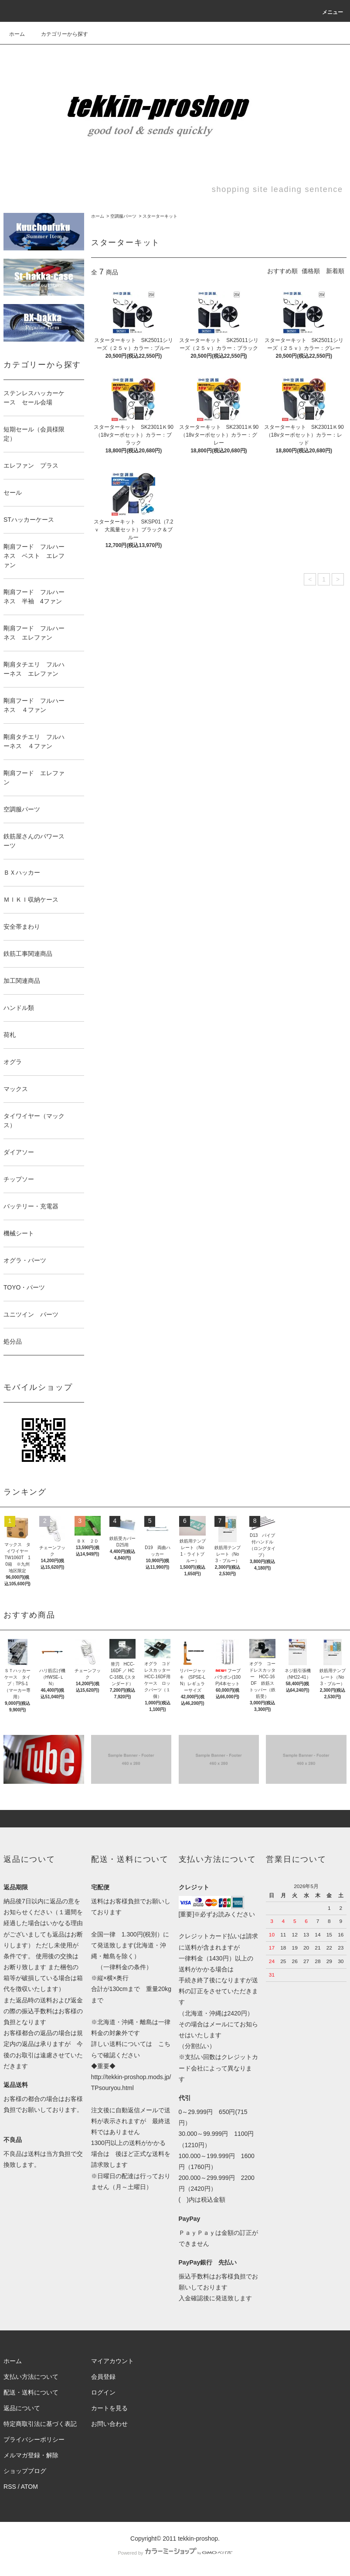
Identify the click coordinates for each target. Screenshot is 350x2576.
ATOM (29, 2486)
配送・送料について (30, 2392)
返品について (21, 2408)
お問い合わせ (109, 2423)
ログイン (103, 2392)
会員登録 (103, 2376)
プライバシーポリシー (34, 2439)
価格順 (311, 270)
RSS (9, 2486)
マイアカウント (112, 2360)
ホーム (17, 34)
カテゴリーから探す (59, 34)
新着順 (335, 270)
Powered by (175, 2552)
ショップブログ (24, 2470)
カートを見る (109, 2408)
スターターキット (160, 216)
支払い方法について (30, 2376)
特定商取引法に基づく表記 (40, 2423)
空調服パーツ (123, 216)
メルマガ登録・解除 (30, 2455)
